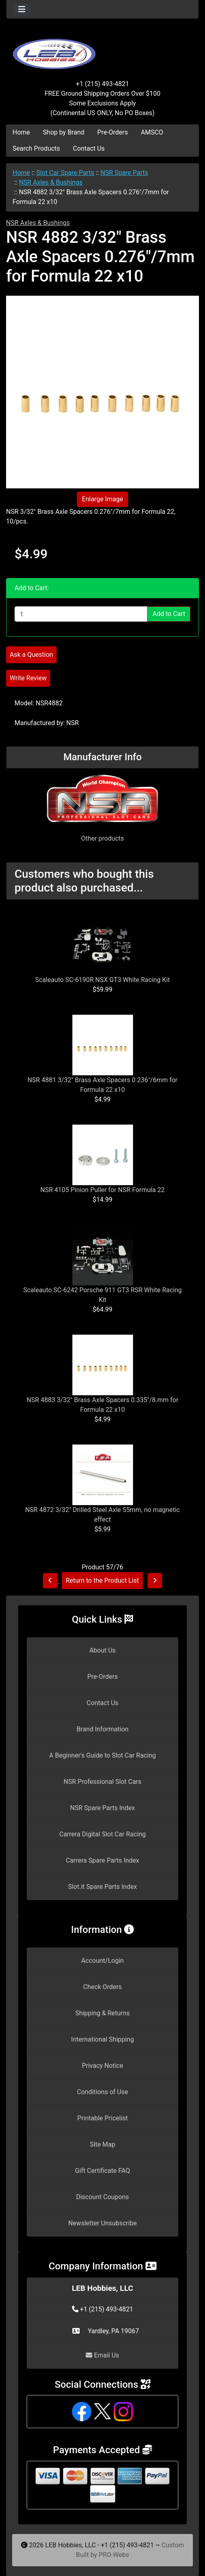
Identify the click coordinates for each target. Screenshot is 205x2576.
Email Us (102, 2355)
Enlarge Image (102, 499)
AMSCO (152, 132)
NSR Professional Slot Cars (102, 1781)
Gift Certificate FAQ (102, 2170)
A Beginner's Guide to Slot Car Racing (102, 1755)
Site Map (102, 2144)
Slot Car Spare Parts (65, 173)
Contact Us (89, 148)
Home (21, 132)
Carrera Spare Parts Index (102, 1860)
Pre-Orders (112, 132)
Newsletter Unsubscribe (102, 2223)
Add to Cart (168, 614)
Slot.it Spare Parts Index (102, 1886)
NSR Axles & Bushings (50, 182)
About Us (102, 1650)
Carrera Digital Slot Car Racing (102, 1834)
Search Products (36, 148)
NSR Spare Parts (124, 173)
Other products (102, 838)
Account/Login (102, 1960)
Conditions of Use (102, 2092)
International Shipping (102, 2039)
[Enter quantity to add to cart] (81, 614)
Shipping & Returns (102, 2013)
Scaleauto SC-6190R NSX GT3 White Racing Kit (102, 980)
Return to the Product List (102, 1580)
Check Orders (102, 1987)
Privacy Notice (102, 2065)
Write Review (28, 678)
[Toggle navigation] (22, 9)
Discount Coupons (102, 2197)
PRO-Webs (114, 2555)
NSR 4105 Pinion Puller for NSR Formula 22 (102, 1190)
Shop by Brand (63, 132)
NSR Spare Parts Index (102, 1808)
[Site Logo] (102, 49)
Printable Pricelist (102, 2118)
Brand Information (102, 1729)
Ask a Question (31, 654)
